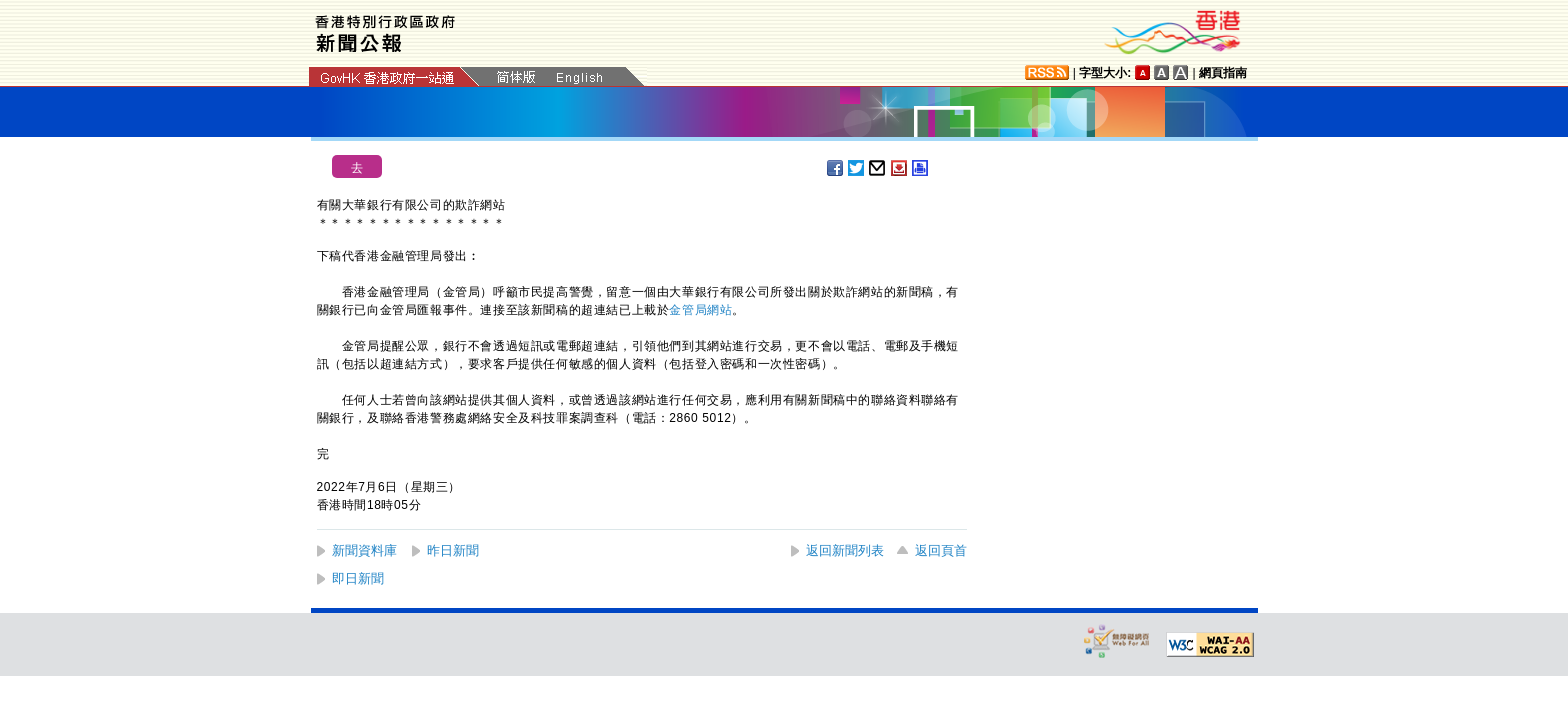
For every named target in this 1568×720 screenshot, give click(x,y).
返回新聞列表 (845, 550)
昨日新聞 (453, 550)
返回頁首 (941, 550)
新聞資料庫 (364, 550)
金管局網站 (700, 310)
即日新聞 (358, 578)
